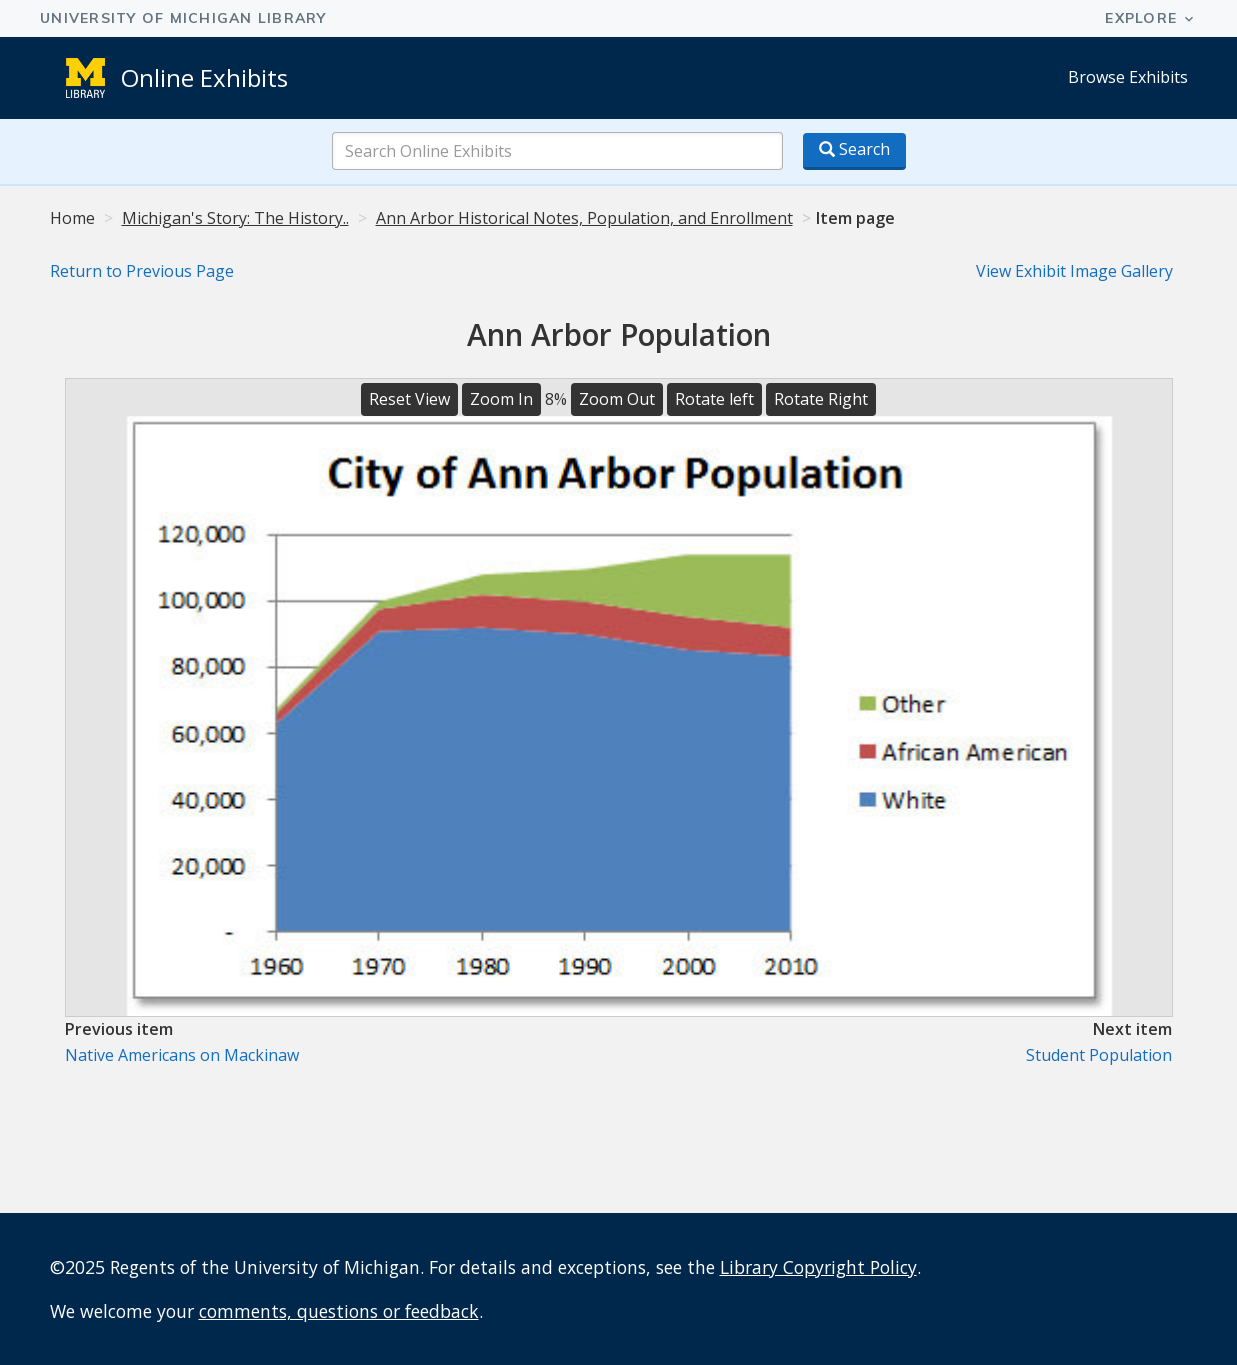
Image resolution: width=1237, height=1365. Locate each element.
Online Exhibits (204, 77)
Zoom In (501, 399)
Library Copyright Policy (818, 1267)
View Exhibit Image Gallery (1074, 271)
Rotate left (714, 399)
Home (72, 218)
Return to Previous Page (142, 271)
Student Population (1099, 1055)
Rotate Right (821, 399)
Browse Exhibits (1128, 77)
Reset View (409, 399)
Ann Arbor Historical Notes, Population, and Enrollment (584, 218)
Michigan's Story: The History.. (235, 218)
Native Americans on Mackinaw (182, 1055)
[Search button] (854, 151)
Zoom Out (617, 399)
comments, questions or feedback (339, 1311)
